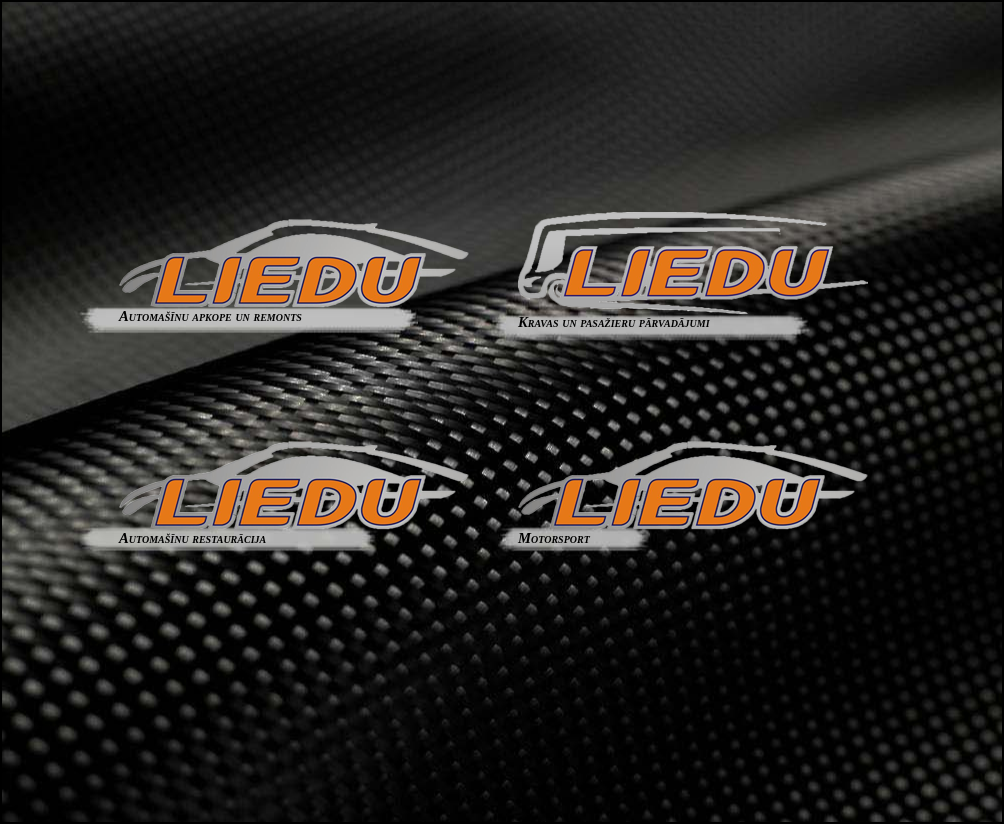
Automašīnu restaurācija (294, 531)
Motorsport (693, 531)
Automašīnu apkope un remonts (294, 309)
